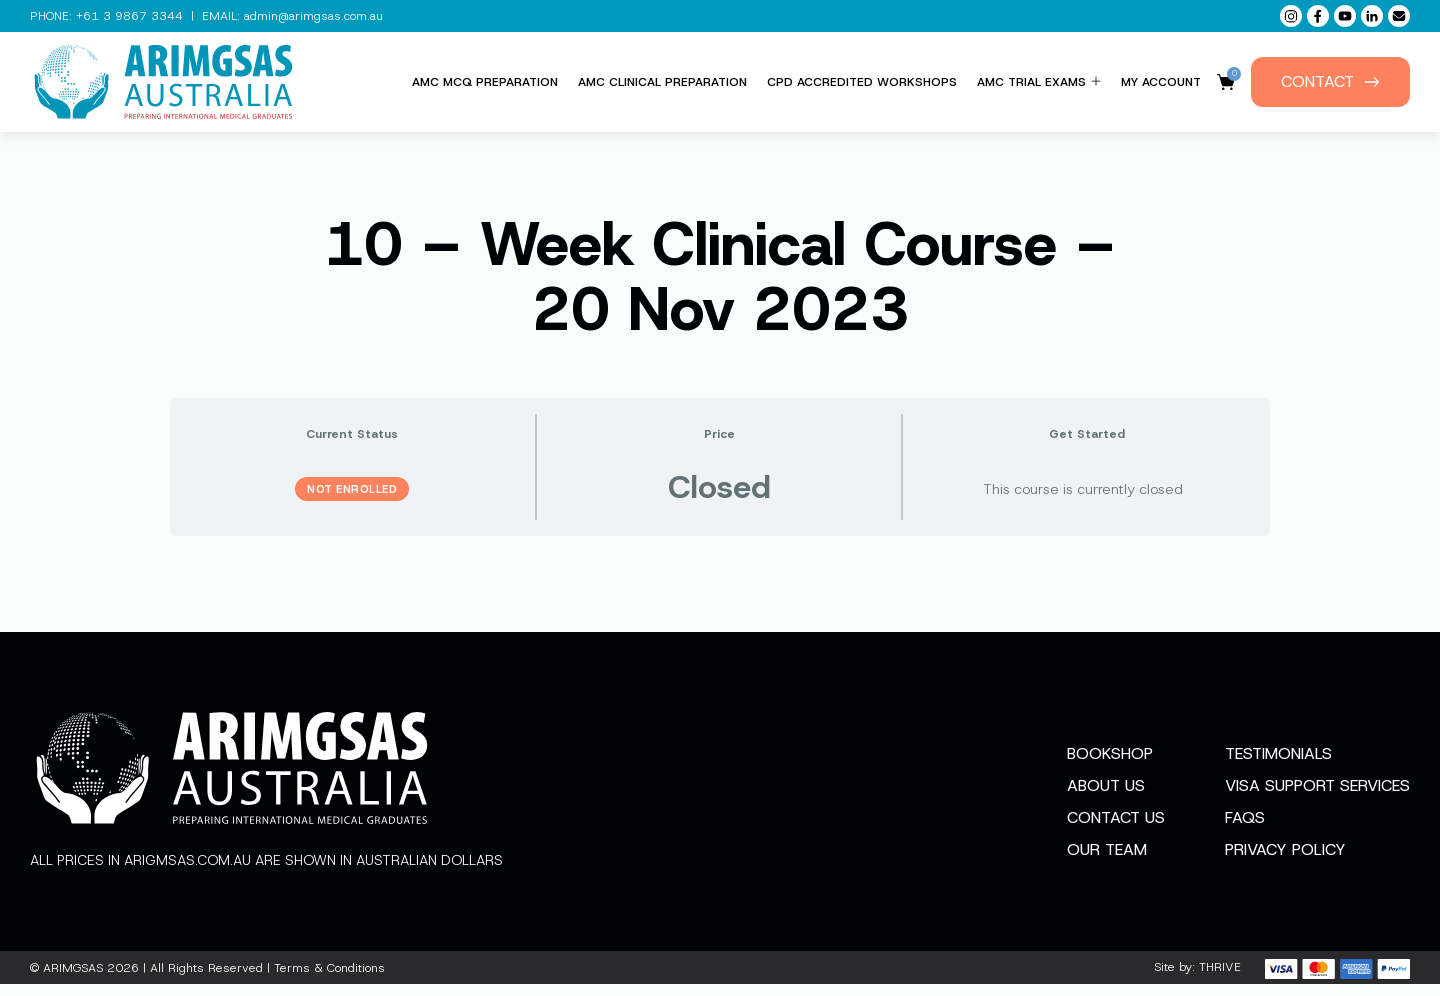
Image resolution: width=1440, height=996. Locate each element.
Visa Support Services (1317, 798)
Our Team (1107, 862)
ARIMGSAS (73, 980)
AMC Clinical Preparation (662, 82)
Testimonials (1278, 766)
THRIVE (1220, 980)
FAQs (1245, 830)
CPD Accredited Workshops (862, 82)
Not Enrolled (352, 489)
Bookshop (1110, 766)
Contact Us (1116, 830)
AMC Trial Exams (1039, 82)
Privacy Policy (1285, 862)
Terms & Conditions (329, 980)
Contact (1330, 81)
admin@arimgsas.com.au (313, 16)
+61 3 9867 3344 (129, 16)
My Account (1161, 82)
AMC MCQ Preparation (485, 82)
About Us (1106, 798)
